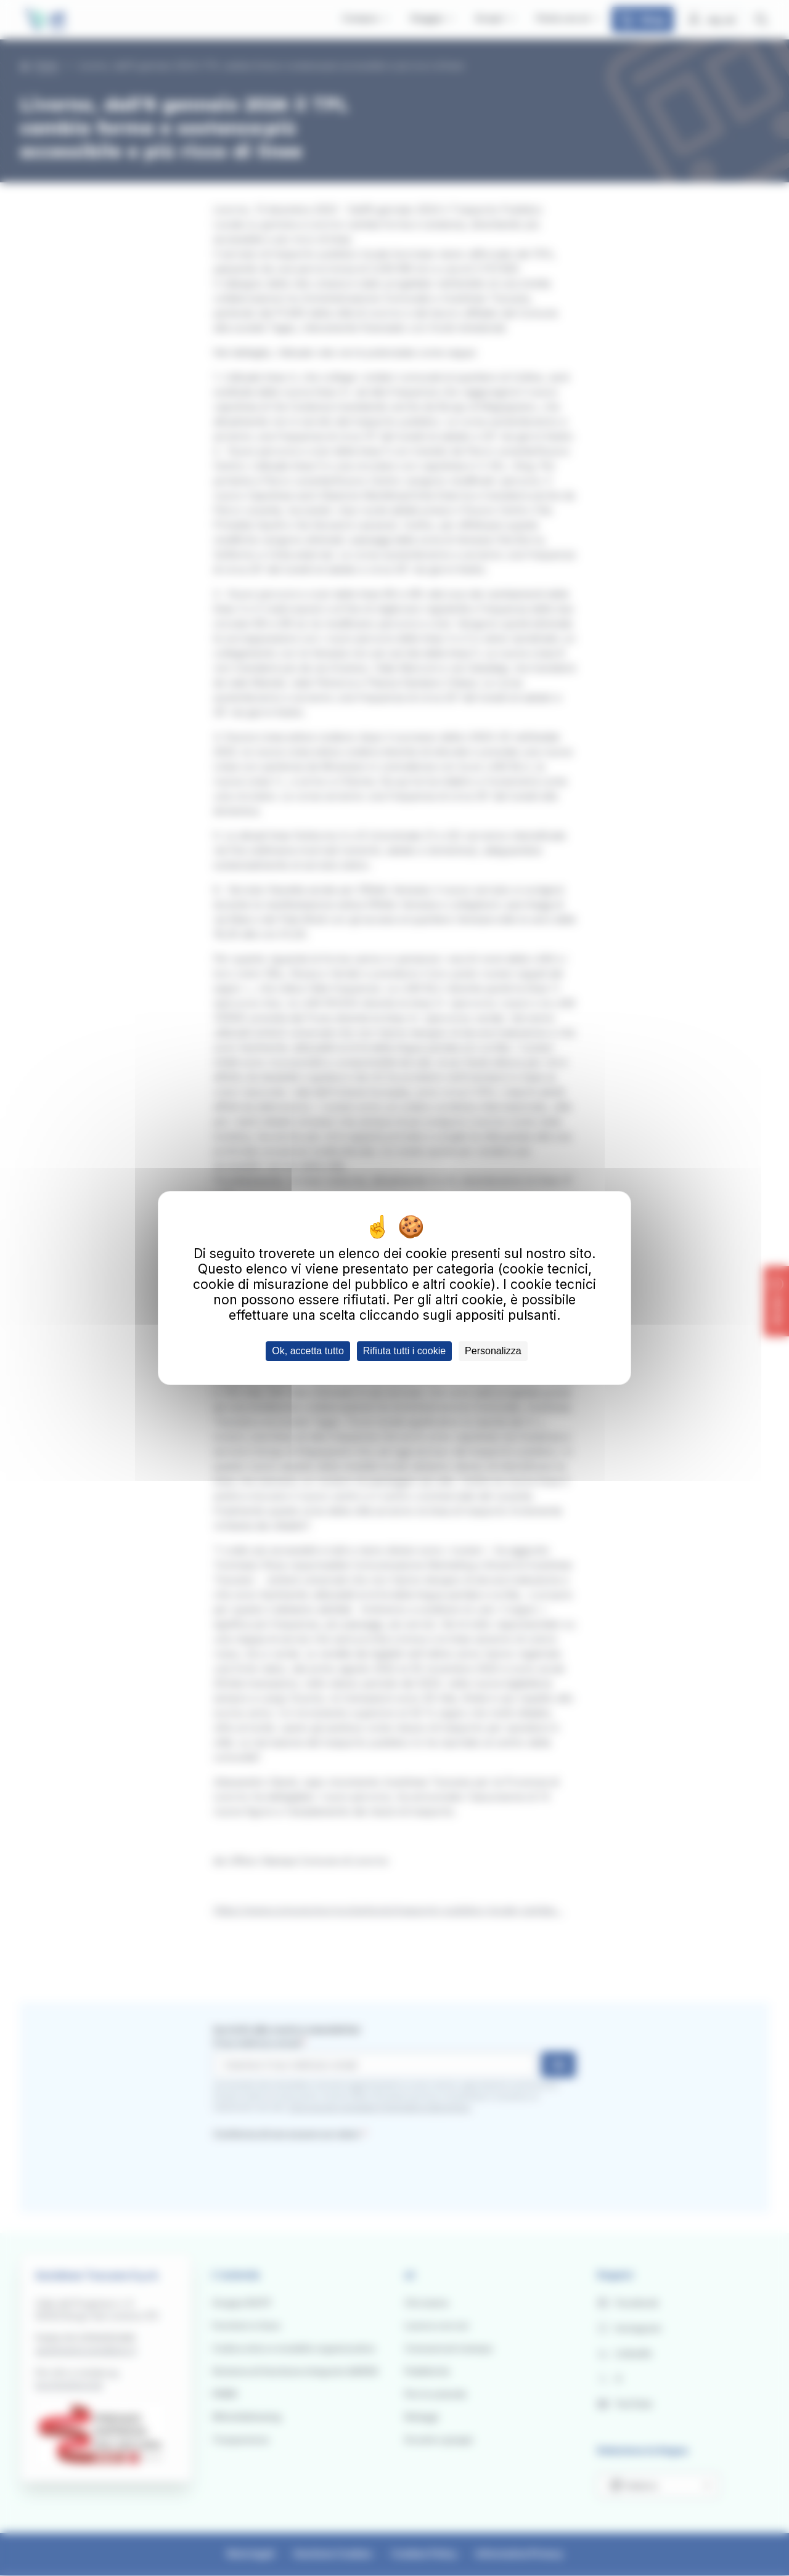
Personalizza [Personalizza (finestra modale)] (493, 1351)
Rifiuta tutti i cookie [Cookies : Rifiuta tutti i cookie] (404, 1351)
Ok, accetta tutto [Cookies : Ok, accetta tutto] (308, 1351)
